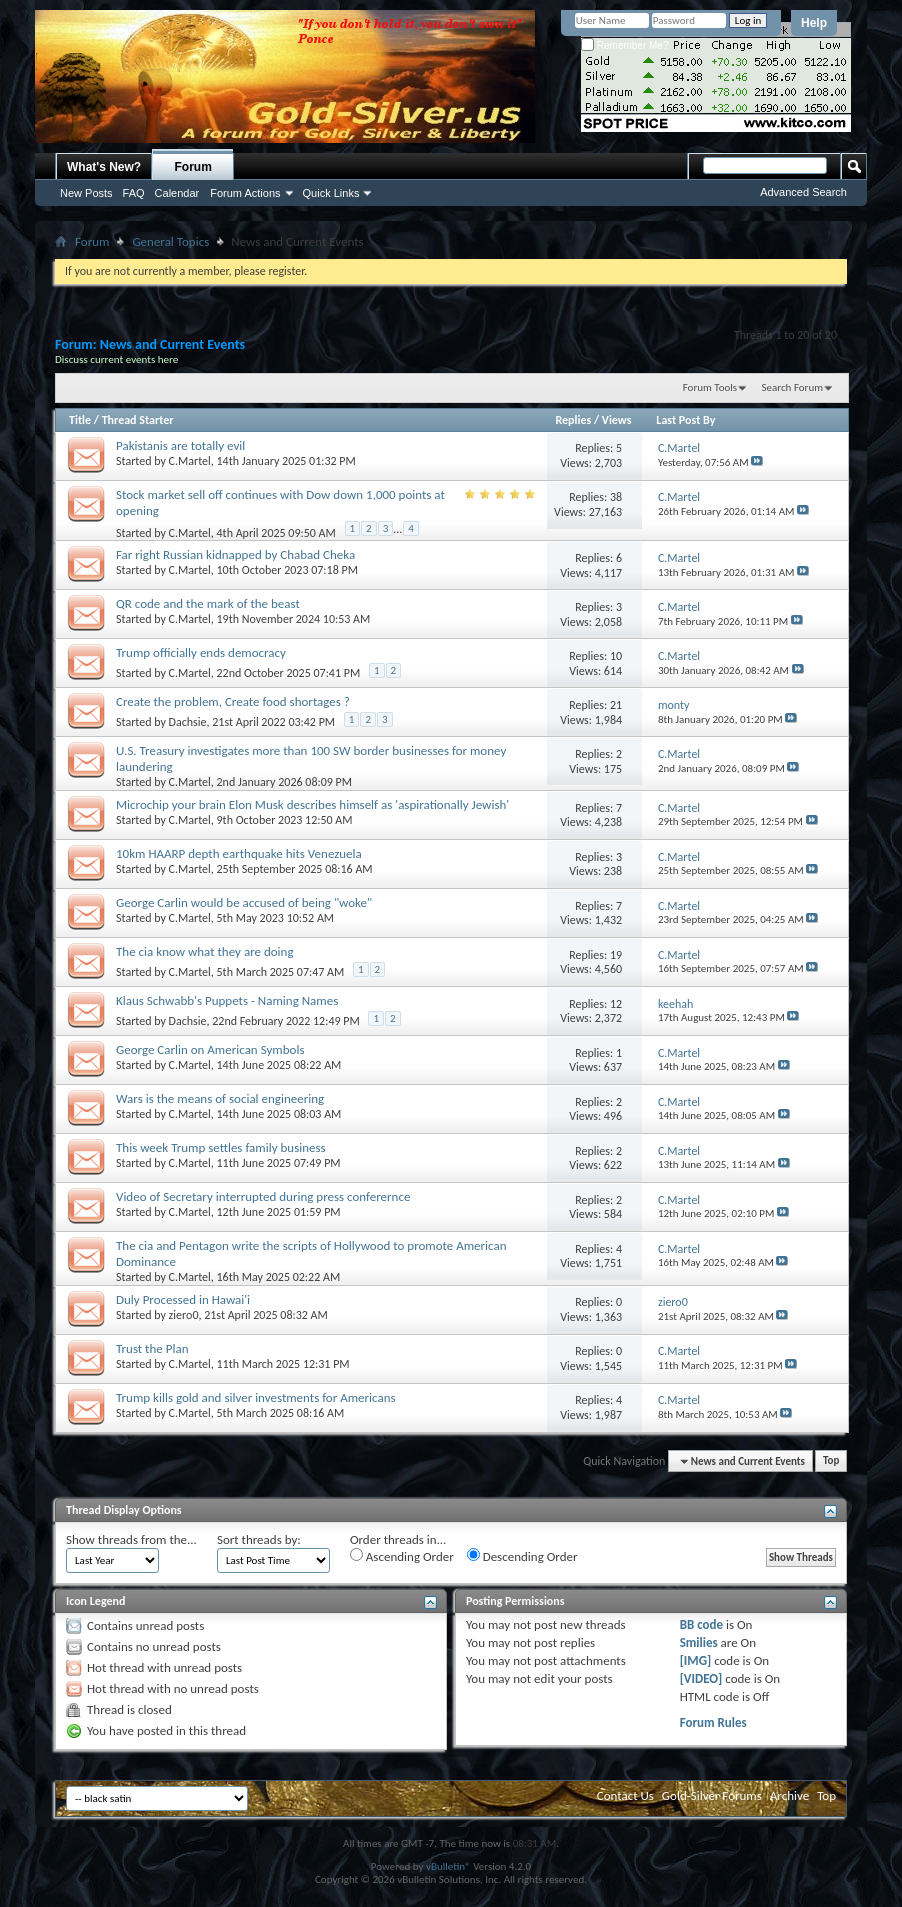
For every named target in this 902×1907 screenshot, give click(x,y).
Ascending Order (402, 1556)
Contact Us (625, 1795)
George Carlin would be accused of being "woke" (244, 902)
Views (617, 420)
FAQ (134, 193)
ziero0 (184, 1315)
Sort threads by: (259, 1539)
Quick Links (331, 193)
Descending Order (522, 1556)
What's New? (104, 167)
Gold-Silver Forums (712, 1795)
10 (616, 656)
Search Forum (793, 387)
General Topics (170, 241)
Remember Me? (624, 45)
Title (80, 420)
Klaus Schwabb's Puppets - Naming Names (227, 1000)
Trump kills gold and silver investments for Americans (256, 1397)
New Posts (86, 193)
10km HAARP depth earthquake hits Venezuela (239, 853)
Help (814, 23)
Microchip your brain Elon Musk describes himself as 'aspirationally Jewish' (312, 804)
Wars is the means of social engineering (220, 1098)
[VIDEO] (701, 1678)
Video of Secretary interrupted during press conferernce (263, 1196)
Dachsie (188, 722)
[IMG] (696, 1660)
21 (616, 705)
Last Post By (685, 420)
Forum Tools (710, 387)
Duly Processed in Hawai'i (183, 1299)
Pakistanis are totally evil (180, 445)
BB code (701, 1624)
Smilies (699, 1642)
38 (616, 497)
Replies (573, 420)
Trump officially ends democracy (201, 652)
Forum (193, 167)
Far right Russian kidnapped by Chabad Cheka (235, 554)
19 (616, 955)
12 (616, 1004)
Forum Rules (713, 1722)
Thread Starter (138, 420)
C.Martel (190, 461)
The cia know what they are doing (205, 951)
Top (831, 1461)
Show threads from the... (131, 1539)
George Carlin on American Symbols (210, 1049)
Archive (789, 1795)
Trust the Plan (152, 1348)
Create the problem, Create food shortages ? (233, 701)
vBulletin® (448, 1866)
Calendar (177, 193)
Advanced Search (803, 192)
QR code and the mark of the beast (208, 603)
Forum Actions (245, 193)
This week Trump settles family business (221, 1147)
